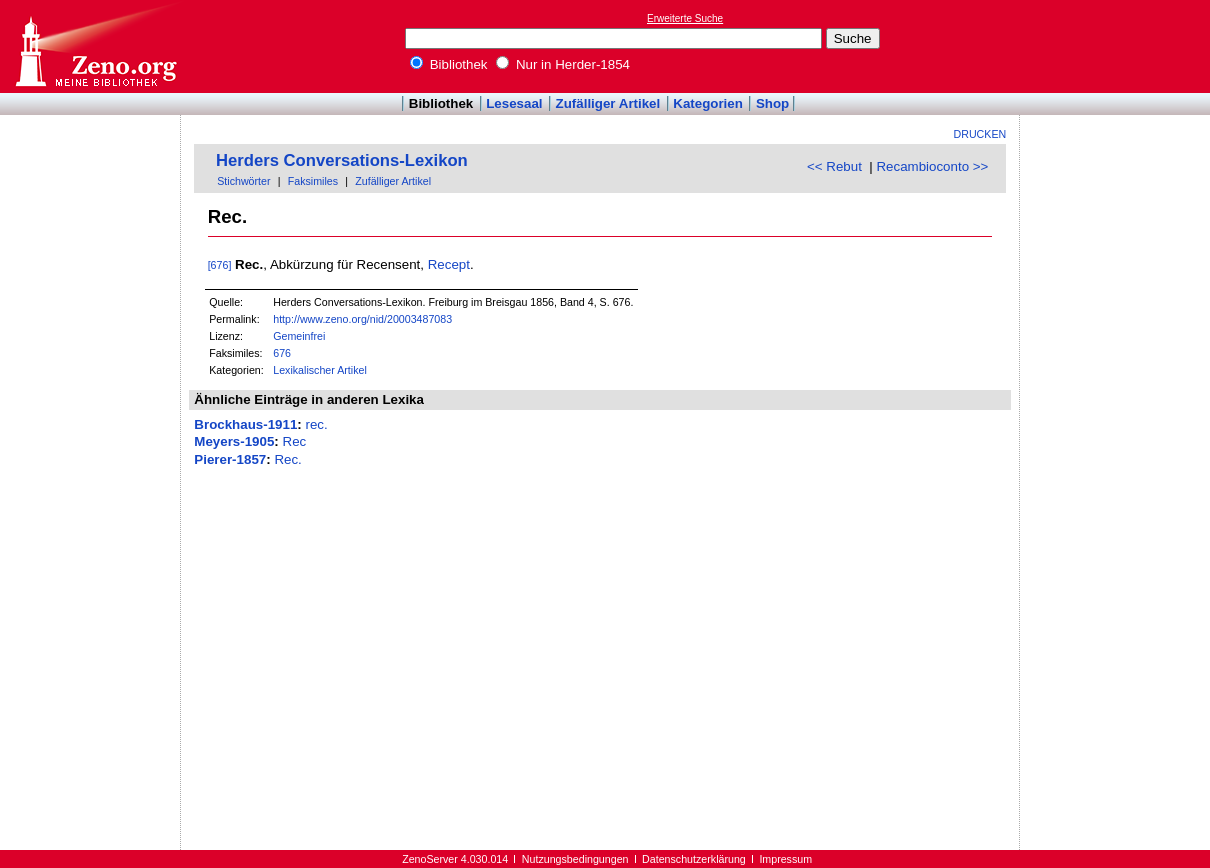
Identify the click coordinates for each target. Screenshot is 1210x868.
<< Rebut (834, 166)
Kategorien (708, 103)
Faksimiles (313, 181)
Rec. (287, 459)
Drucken (980, 134)
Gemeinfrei (299, 336)
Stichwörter (243, 181)
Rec (295, 441)
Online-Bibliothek (95, 46)
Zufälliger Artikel (608, 103)
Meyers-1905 (234, 441)
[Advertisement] (1118, 46)
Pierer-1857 (230, 459)
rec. (316, 424)
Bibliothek (449, 64)
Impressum (785, 859)
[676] (220, 265)
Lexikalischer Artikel (320, 370)
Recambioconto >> (932, 166)
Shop (772, 103)
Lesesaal (514, 103)
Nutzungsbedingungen (575, 859)
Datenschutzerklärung (694, 859)
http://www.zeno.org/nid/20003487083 (362, 319)
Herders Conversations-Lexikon (342, 160)
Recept (449, 264)
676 (282, 353)
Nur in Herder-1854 (563, 64)
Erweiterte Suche (685, 18)
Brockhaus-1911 (245, 424)
